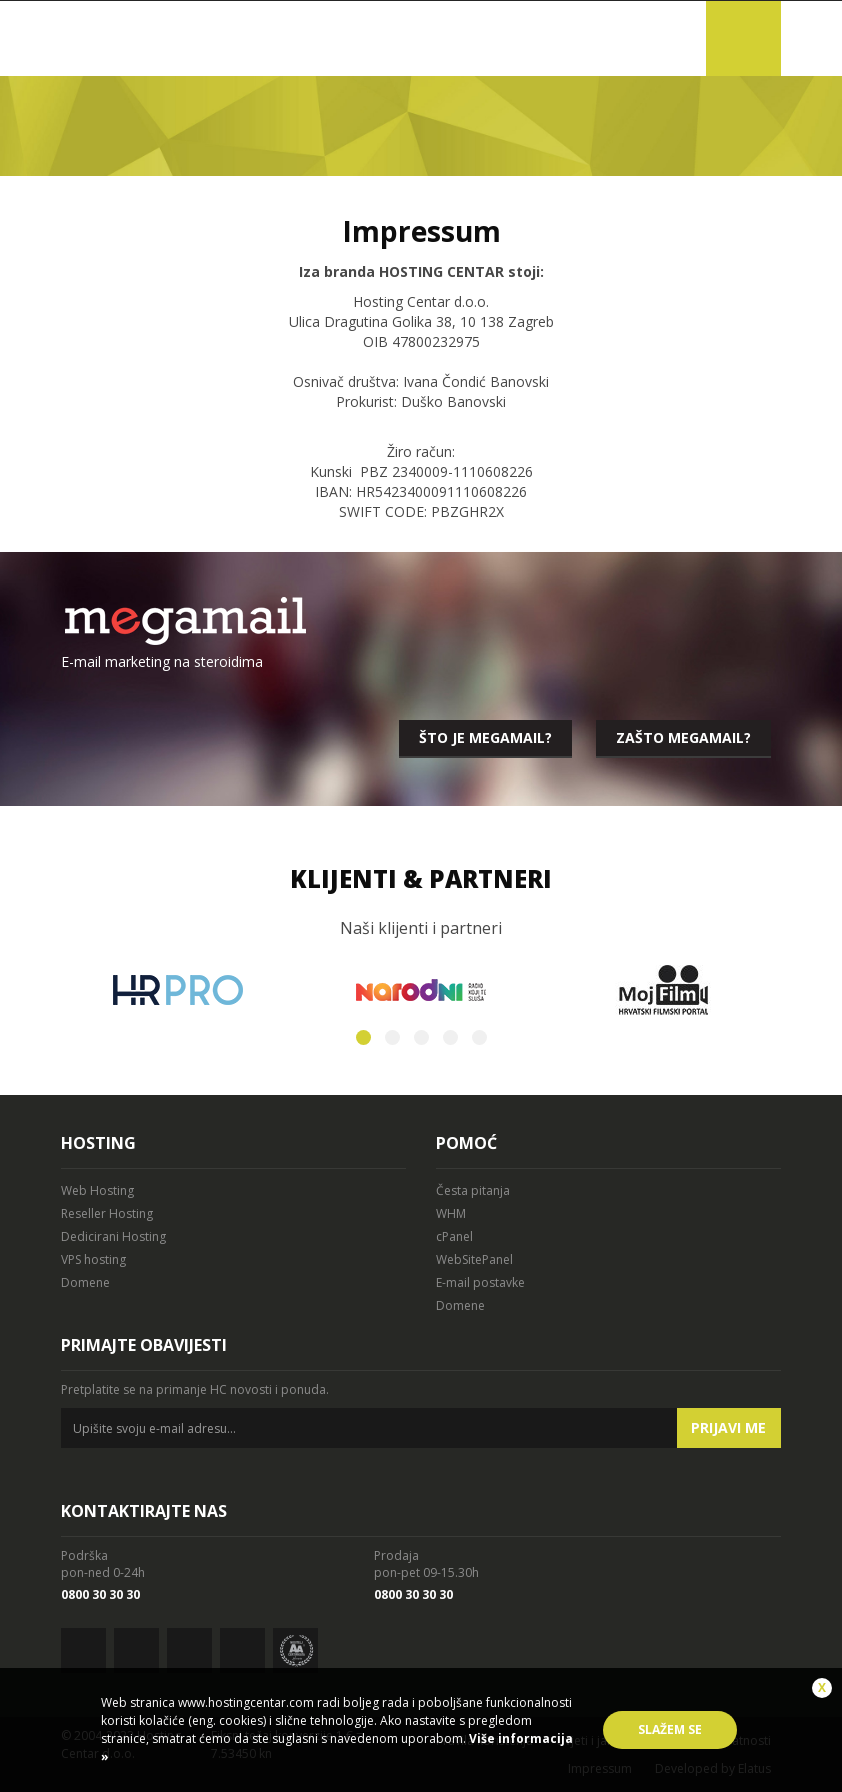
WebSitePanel (474, 1259)
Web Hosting (97, 1190)
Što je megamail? (485, 737)
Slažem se (670, 1729)
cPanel (454, 1236)
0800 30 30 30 (100, 1594)
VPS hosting (93, 1259)
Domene (85, 1282)
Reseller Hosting (107, 1213)
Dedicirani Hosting (113, 1236)
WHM (451, 1213)
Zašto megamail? (683, 737)
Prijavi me (728, 1427)
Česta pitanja (473, 1190)
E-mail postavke (480, 1282)
